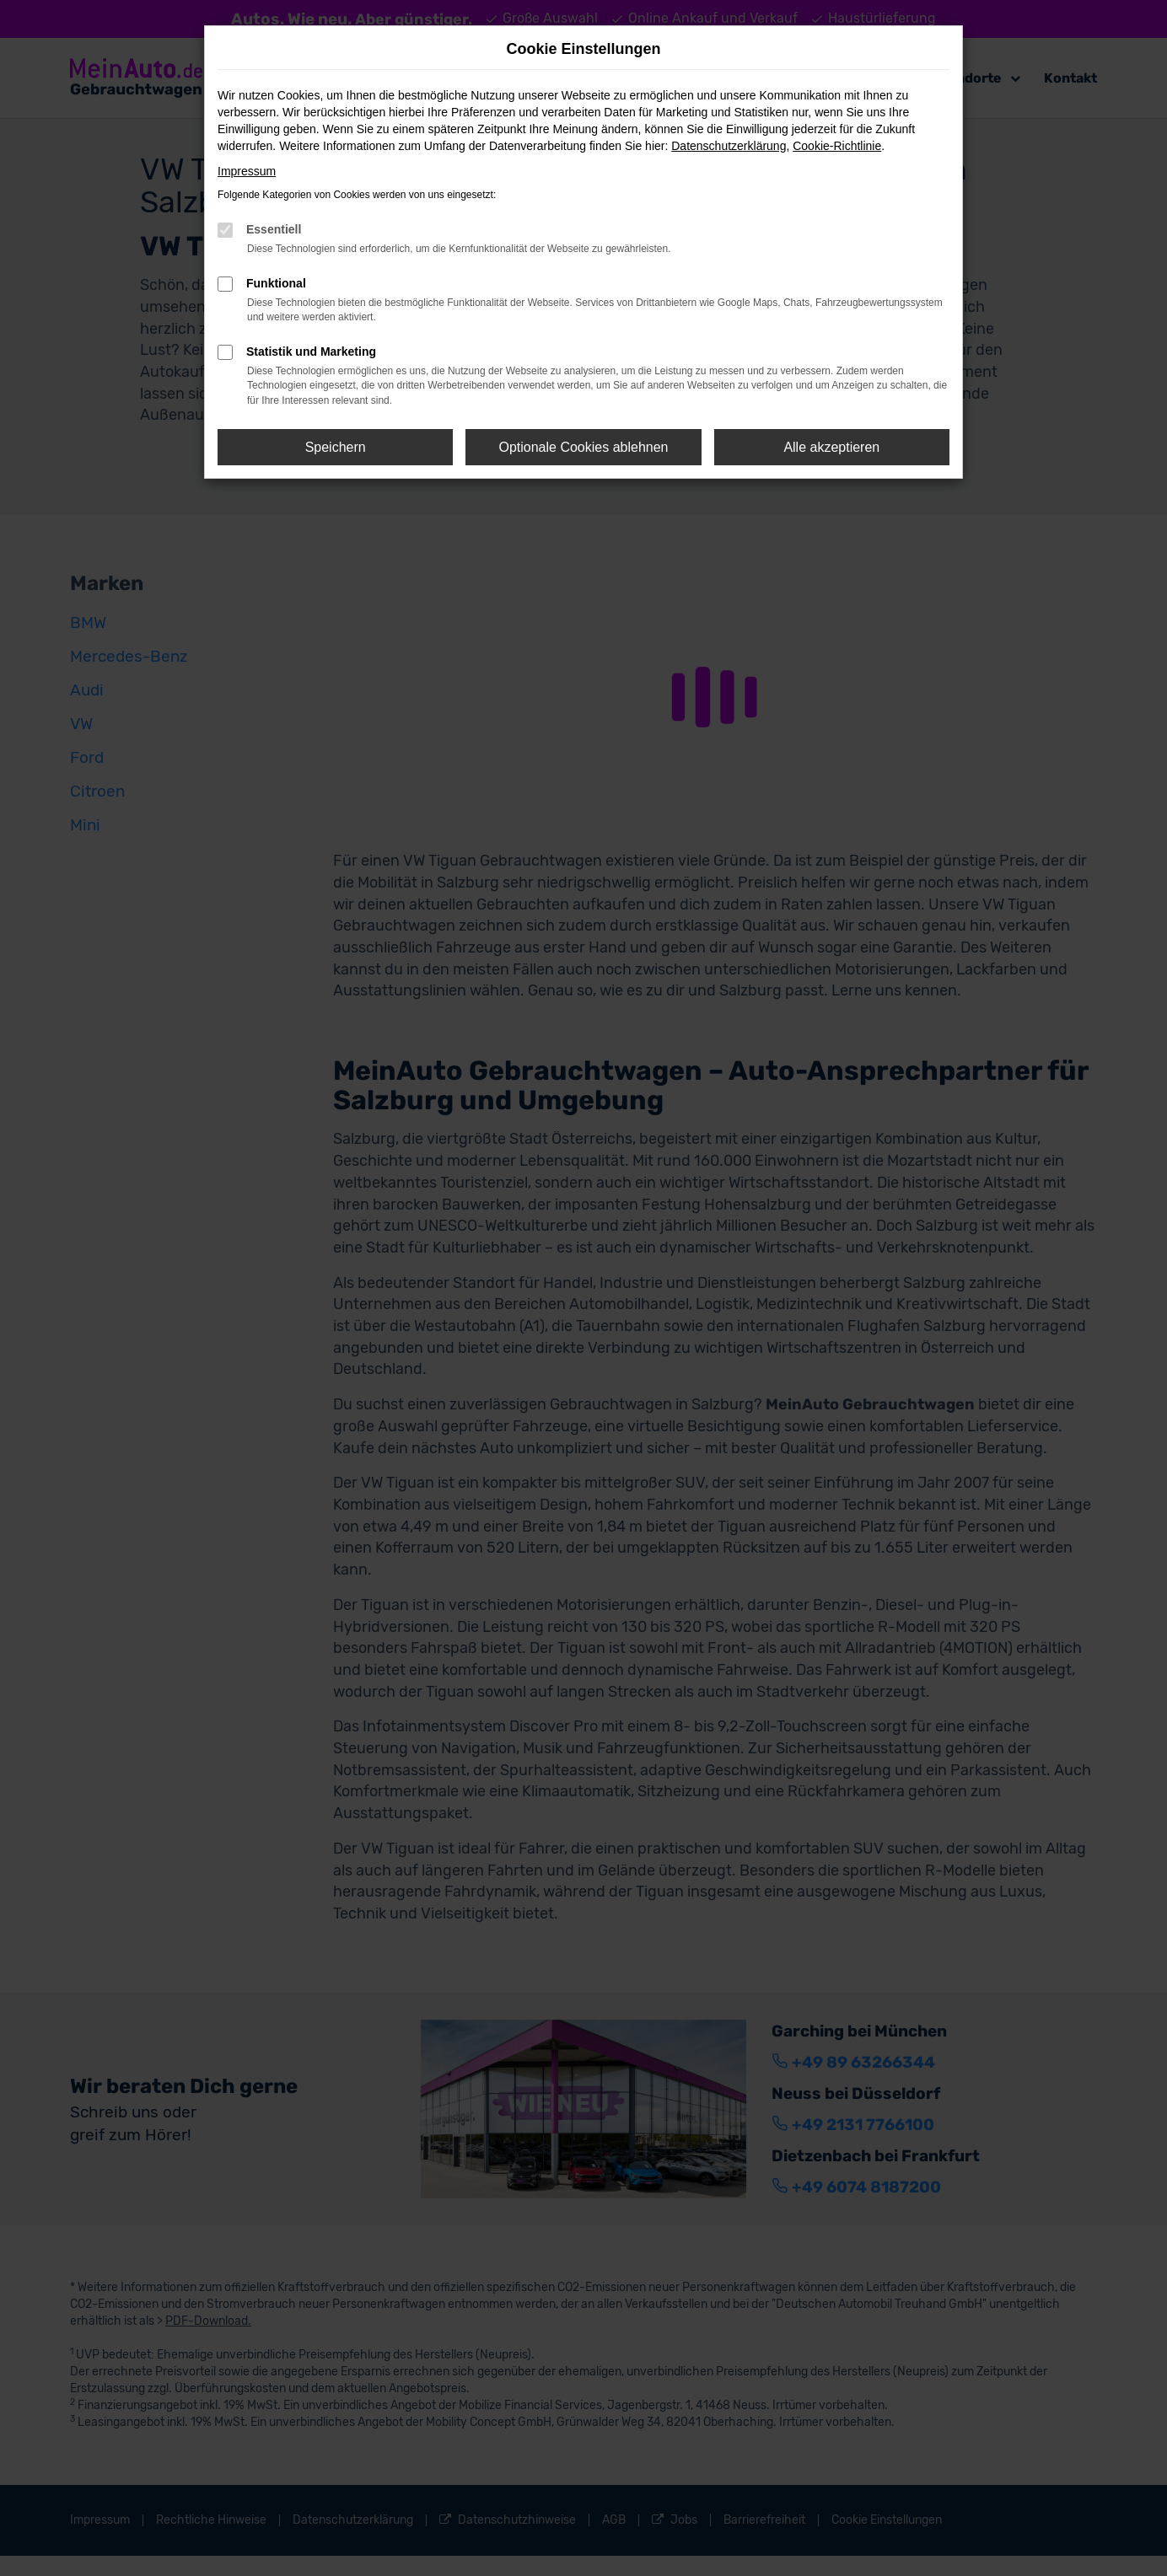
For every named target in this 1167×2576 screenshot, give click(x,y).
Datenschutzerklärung (728, 146)
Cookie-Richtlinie (837, 146)
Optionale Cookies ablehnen (583, 447)
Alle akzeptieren (831, 447)
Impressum (247, 171)
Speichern (335, 447)
